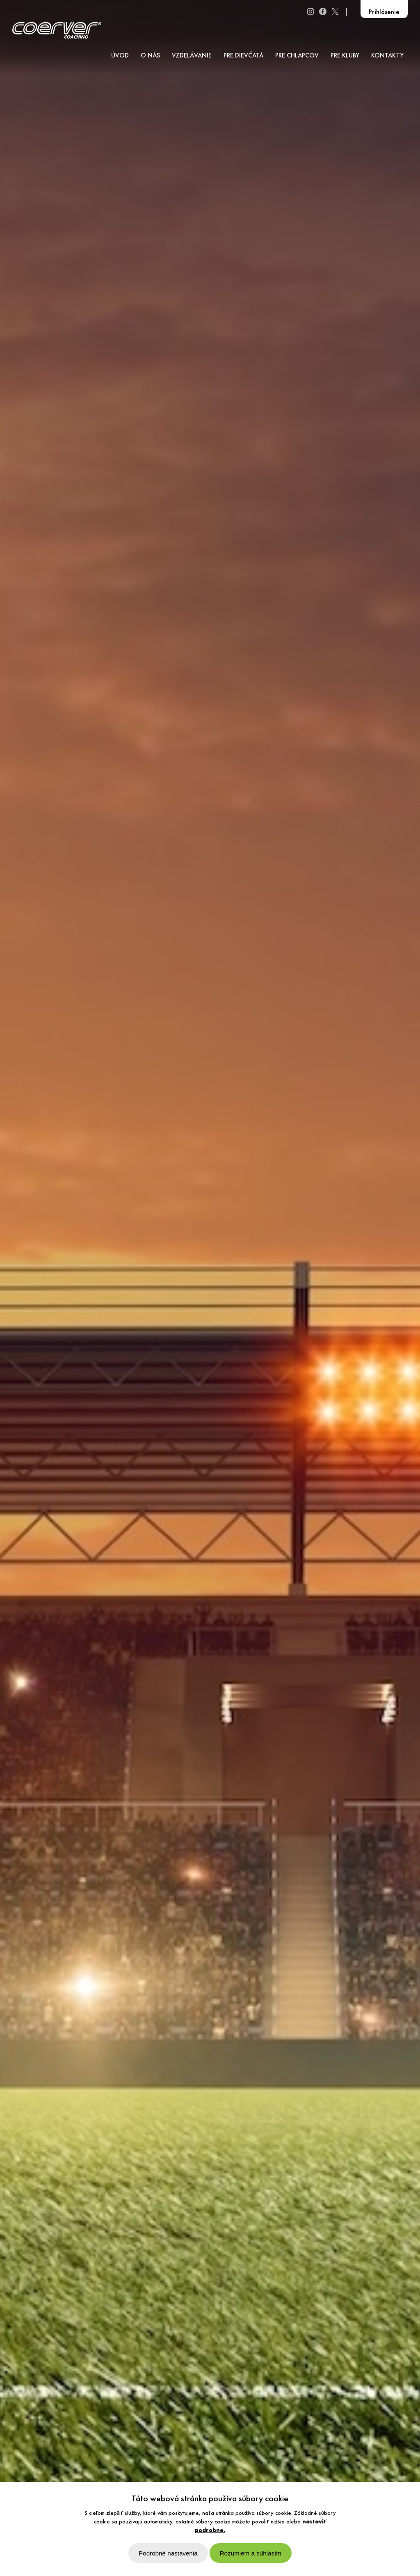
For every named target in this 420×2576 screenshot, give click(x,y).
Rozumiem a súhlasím (250, 2553)
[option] (210, 1288)
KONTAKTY (387, 56)
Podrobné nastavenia (168, 2553)
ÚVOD (120, 56)
